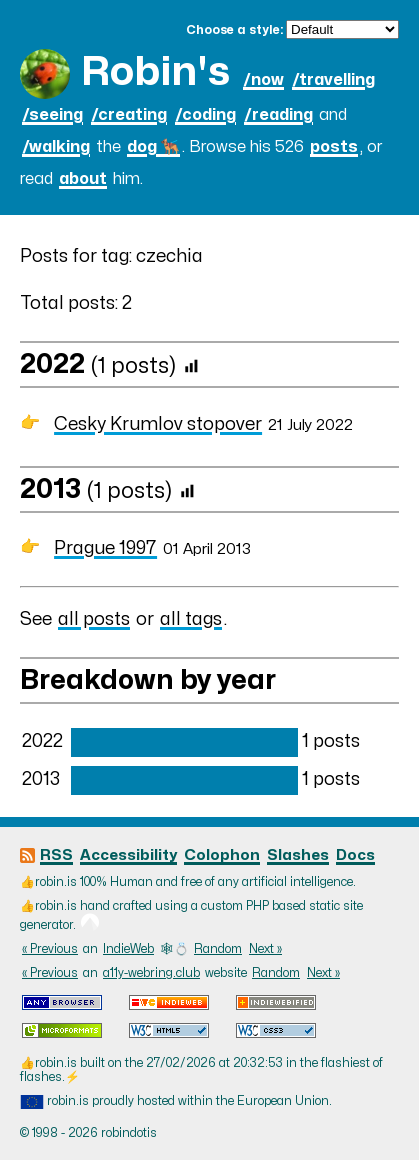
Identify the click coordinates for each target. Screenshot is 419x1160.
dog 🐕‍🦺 (153, 147)
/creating (129, 115)
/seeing (52, 115)
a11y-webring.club (151, 973)
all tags (191, 619)
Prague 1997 (105, 548)
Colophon (222, 855)
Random (218, 949)
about (83, 179)
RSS (56, 855)
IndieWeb (128, 949)
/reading (278, 115)
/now (263, 80)
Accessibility (128, 855)
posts (334, 147)
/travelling (333, 80)
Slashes (298, 855)
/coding (205, 115)
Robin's (155, 72)
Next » (265, 949)
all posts (94, 619)
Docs (355, 855)
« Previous (50, 949)
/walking (56, 147)
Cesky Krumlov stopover (158, 424)
